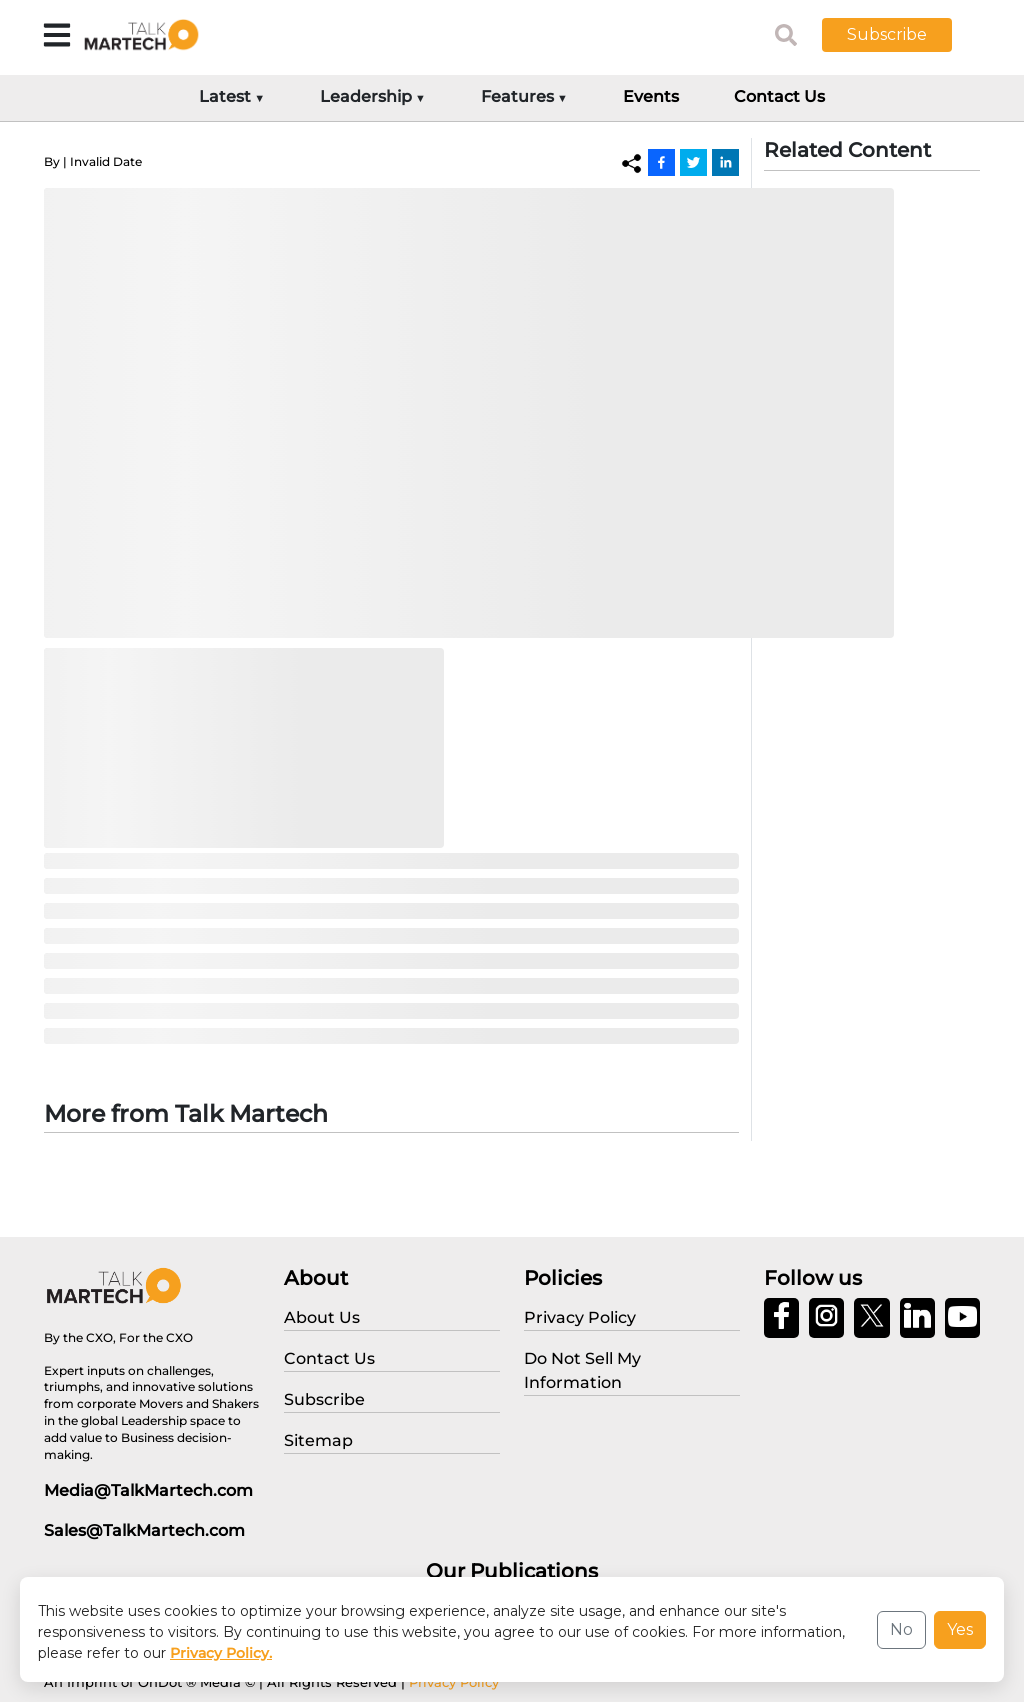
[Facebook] (661, 162)
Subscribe (887, 34)
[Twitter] (693, 162)
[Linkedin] (725, 162)
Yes (960, 1629)
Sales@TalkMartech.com (144, 1530)
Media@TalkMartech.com (148, 1490)
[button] (902, 35)
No (901, 1629)
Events (651, 96)
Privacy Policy (454, 1682)
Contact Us (779, 96)
